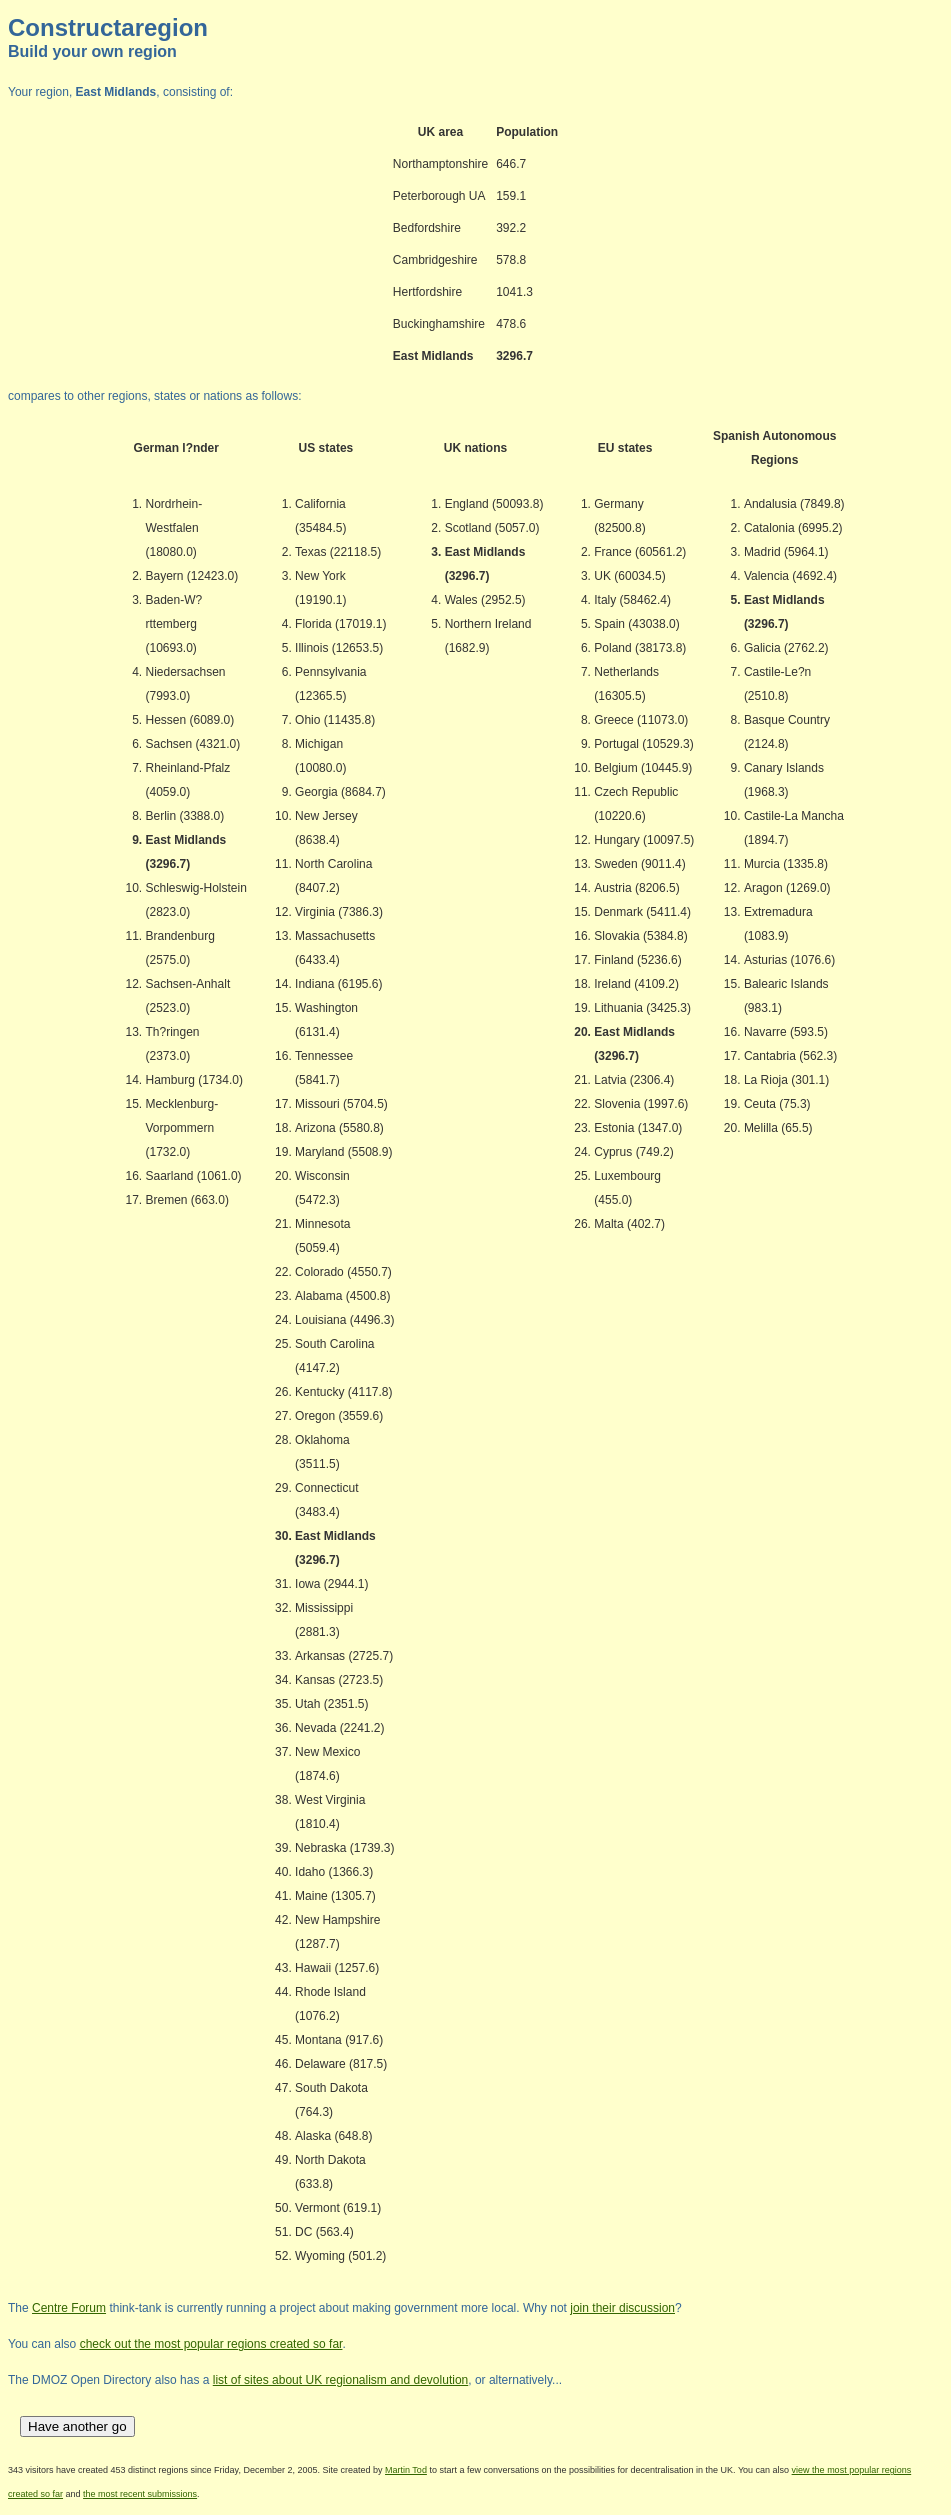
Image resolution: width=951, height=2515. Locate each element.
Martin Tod (406, 2470)
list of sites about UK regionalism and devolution (340, 2380)
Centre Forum (69, 2308)
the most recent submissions (140, 2494)
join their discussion (622, 2308)
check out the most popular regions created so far (211, 2344)
